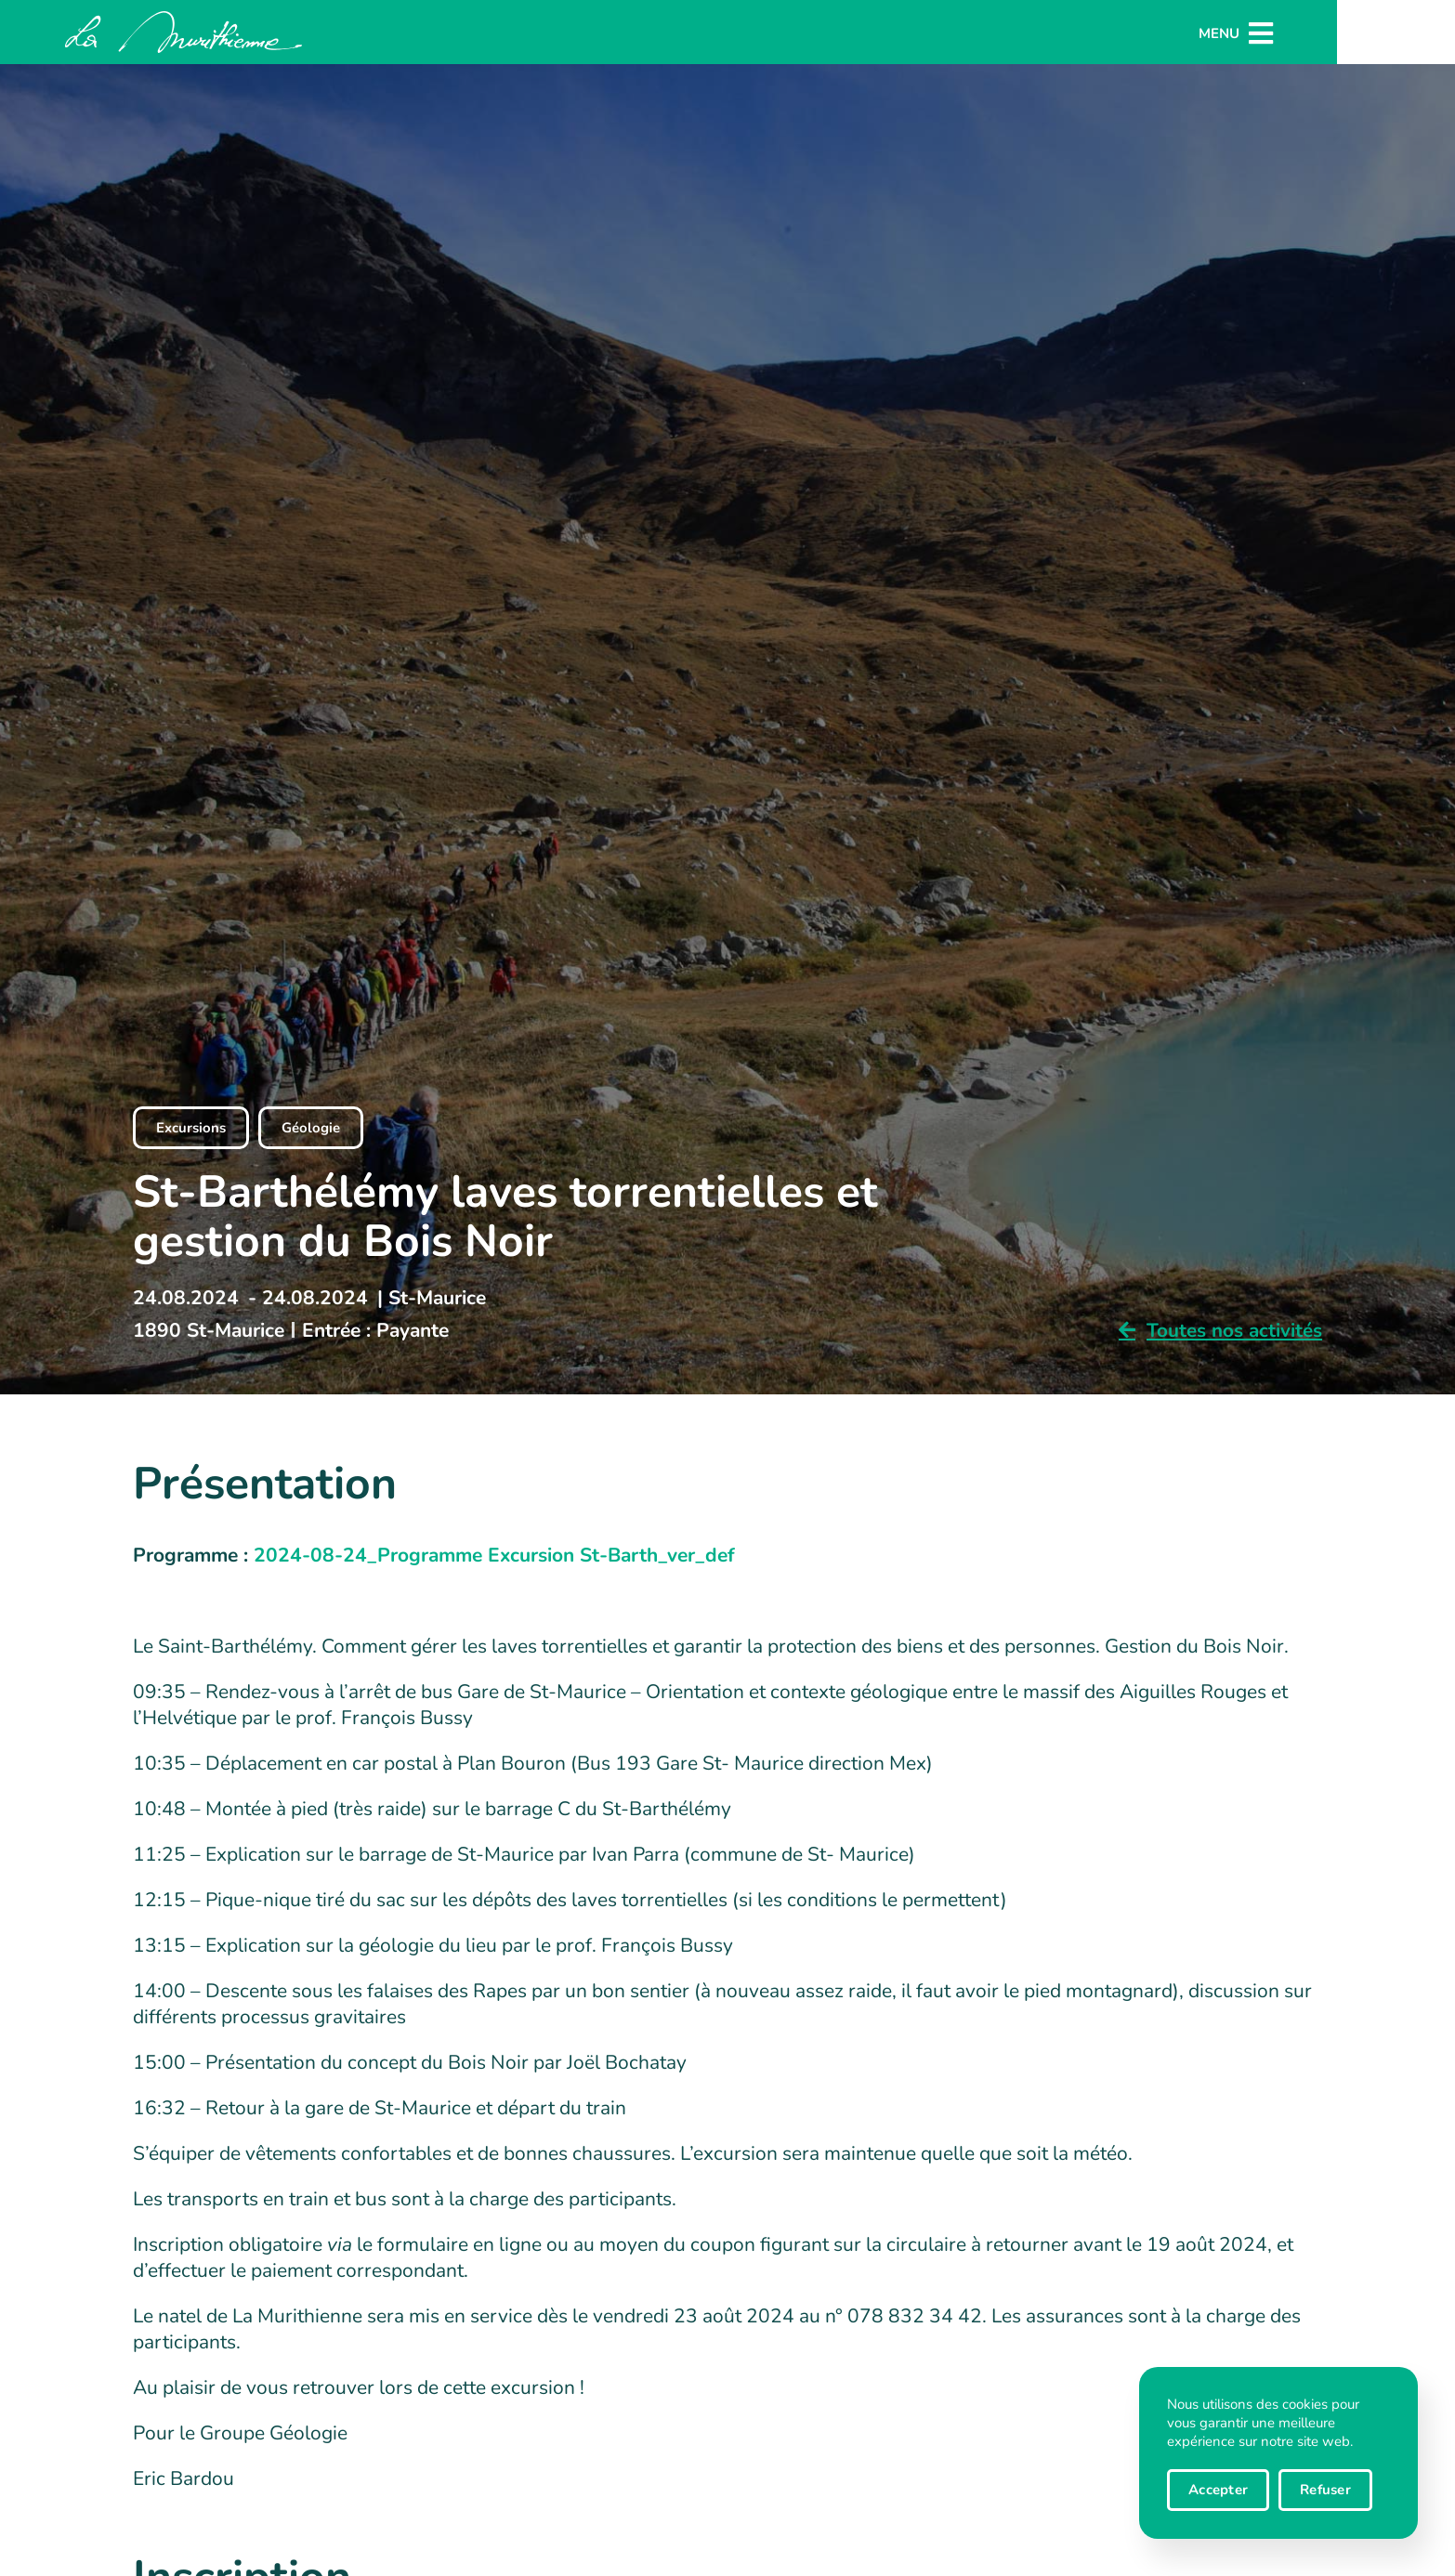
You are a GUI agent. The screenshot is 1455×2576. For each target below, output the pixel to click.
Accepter (1218, 2489)
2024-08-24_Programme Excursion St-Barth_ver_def (494, 1555)
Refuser (1325, 2489)
